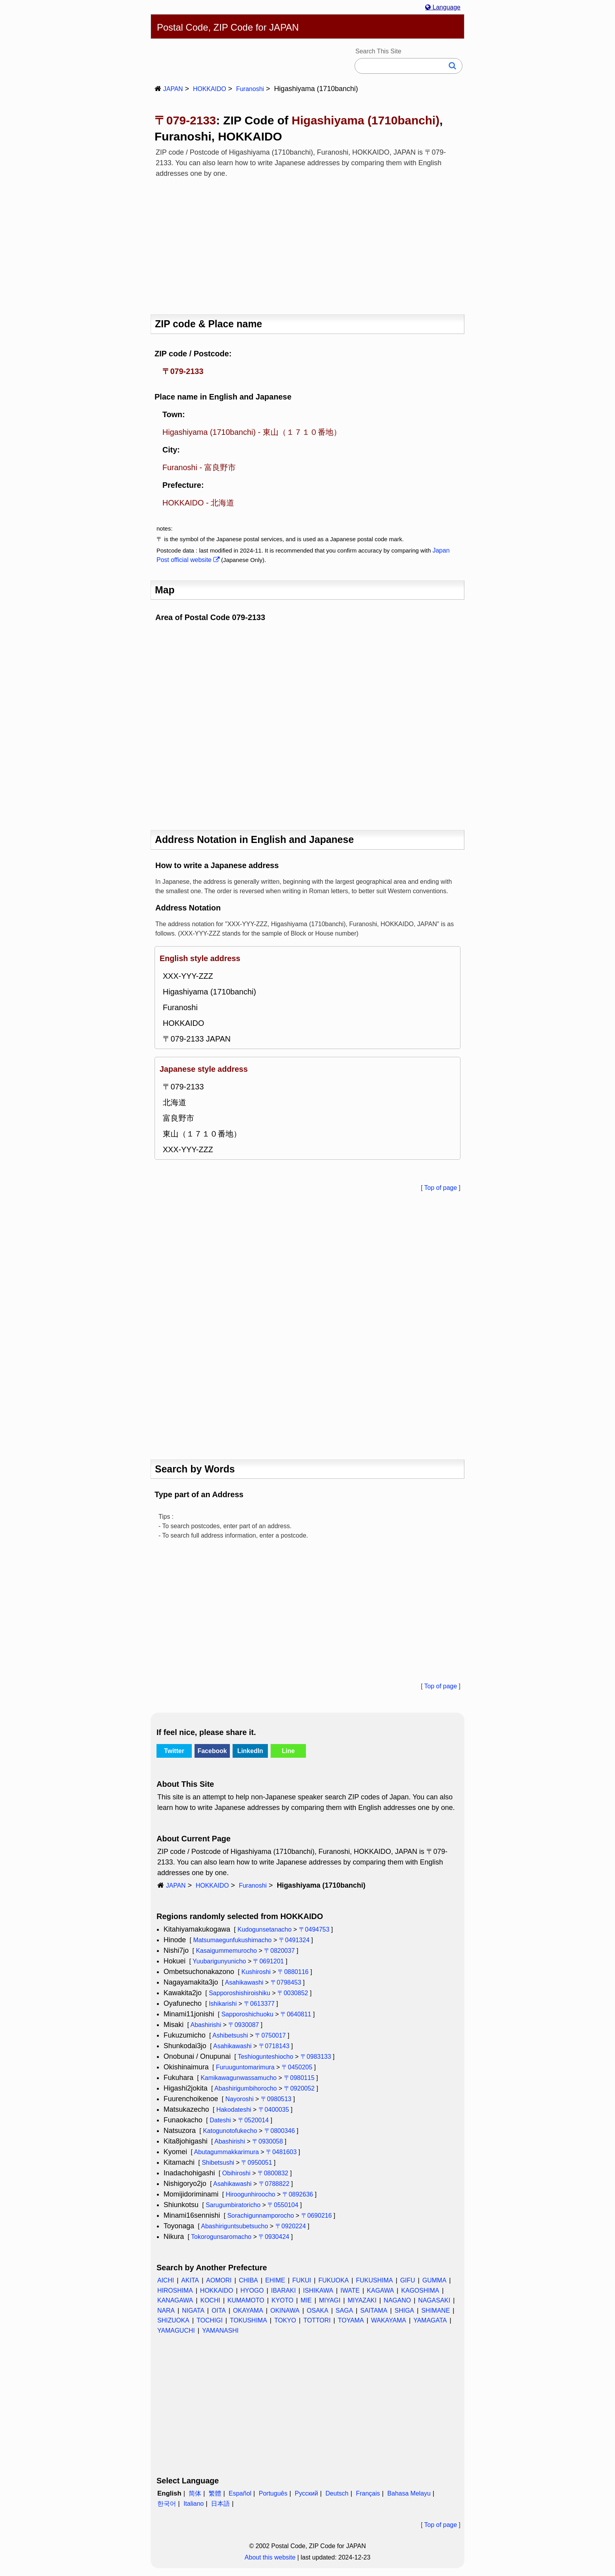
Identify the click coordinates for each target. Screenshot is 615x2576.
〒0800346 (279, 2130)
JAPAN (173, 89)
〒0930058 (267, 2141)
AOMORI (219, 2280)
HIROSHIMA (175, 2290)
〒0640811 (295, 2014)
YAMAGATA (430, 2320)
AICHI (165, 2280)
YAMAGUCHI (176, 2330)
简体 (195, 2493)
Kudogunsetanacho (264, 1929)
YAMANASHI (220, 2330)
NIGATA (193, 2310)
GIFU (407, 2280)
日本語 (220, 2503)
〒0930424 (273, 2236)
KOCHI (210, 2300)
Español (240, 2493)
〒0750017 (270, 2035)
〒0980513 (276, 2099)
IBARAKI (283, 2290)
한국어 (166, 2503)
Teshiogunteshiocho (265, 2056)
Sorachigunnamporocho (260, 2215)
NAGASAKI (434, 2300)
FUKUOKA (333, 2280)
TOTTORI (317, 2320)
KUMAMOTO (245, 2300)
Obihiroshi (236, 2173)
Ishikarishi (223, 2003)
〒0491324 (294, 1940)
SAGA (344, 2310)
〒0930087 (243, 2024)
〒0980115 (299, 2077)
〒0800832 (273, 2173)
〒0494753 (314, 1929)
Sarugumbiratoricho (233, 2205)
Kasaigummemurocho (226, 1950)
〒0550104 (282, 2205)
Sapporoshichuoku (247, 2014)
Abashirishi (205, 2024)
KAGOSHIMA (420, 2290)
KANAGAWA (175, 2300)
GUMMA (434, 2280)
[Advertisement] (307, 244)
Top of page (440, 1187)
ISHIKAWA (318, 2290)
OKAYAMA (248, 2310)
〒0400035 (273, 2109)
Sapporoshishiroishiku (239, 1993)
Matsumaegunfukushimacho (232, 1940)
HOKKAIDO (209, 89)
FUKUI (301, 2280)
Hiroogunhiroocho (250, 2194)
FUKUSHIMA (374, 2280)
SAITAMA (374, 2310)
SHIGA (404, 2310)
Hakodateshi (233, 2109)
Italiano (194, 2503)
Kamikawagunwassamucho (238, 2077)
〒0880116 (293, 1971)
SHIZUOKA (173, 2320)
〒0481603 (281, 2152)
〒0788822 (274, 2183)
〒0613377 (259, 2003)
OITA (218, 2310)
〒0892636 (297, 2194)
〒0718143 (274, 2046)
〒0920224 (290, 2226)
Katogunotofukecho (230, 2130)
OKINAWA (284, 2310)
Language (442, 7)
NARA (166, 2310)
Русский (306, 2493)
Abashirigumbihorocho (246, 2088)
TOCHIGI (209, 2320)
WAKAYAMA (388, 2320)
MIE (305, 2300)
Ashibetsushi (230, 2035)
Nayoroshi (239, 2099)
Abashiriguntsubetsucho (234, 2226)
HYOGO (252, 2290)
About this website (270, 2557)
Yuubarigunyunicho (219, 1961)
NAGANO (397, 2300)
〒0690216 (316, 2215)
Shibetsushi (218, 2162)
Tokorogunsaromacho (221, 2236)
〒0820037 (279, 1950)
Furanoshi (250, 89)
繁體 (215, 2493)
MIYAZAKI (362, 2300)
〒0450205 (297, 2067)
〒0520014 (253, 2120)
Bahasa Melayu (409, 2493)
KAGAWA (380, 2290)
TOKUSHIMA (248, 2320)
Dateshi (220, 2120)
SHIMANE (435, 2310)
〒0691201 (268, 1961)
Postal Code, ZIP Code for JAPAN (228, 27)
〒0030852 (292, 1993)
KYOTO (282, 2300)
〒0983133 (315, 2056)
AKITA (190, 2280)
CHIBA (248, 2280)
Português (273, 2493)
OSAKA (317, 2310)
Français (368, 2493)
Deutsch (337, 2493)
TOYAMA (351, 2320)
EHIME (275, 2280)
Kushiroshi (256, 1971)
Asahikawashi (244, 1982)
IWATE (350, 2290)
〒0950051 (256, 2162)
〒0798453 (286, 1982)
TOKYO (285, 2320)
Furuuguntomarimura (245, 2067)
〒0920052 (299, 2088)
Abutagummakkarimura (226, 2152)
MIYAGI (329, 2300)
